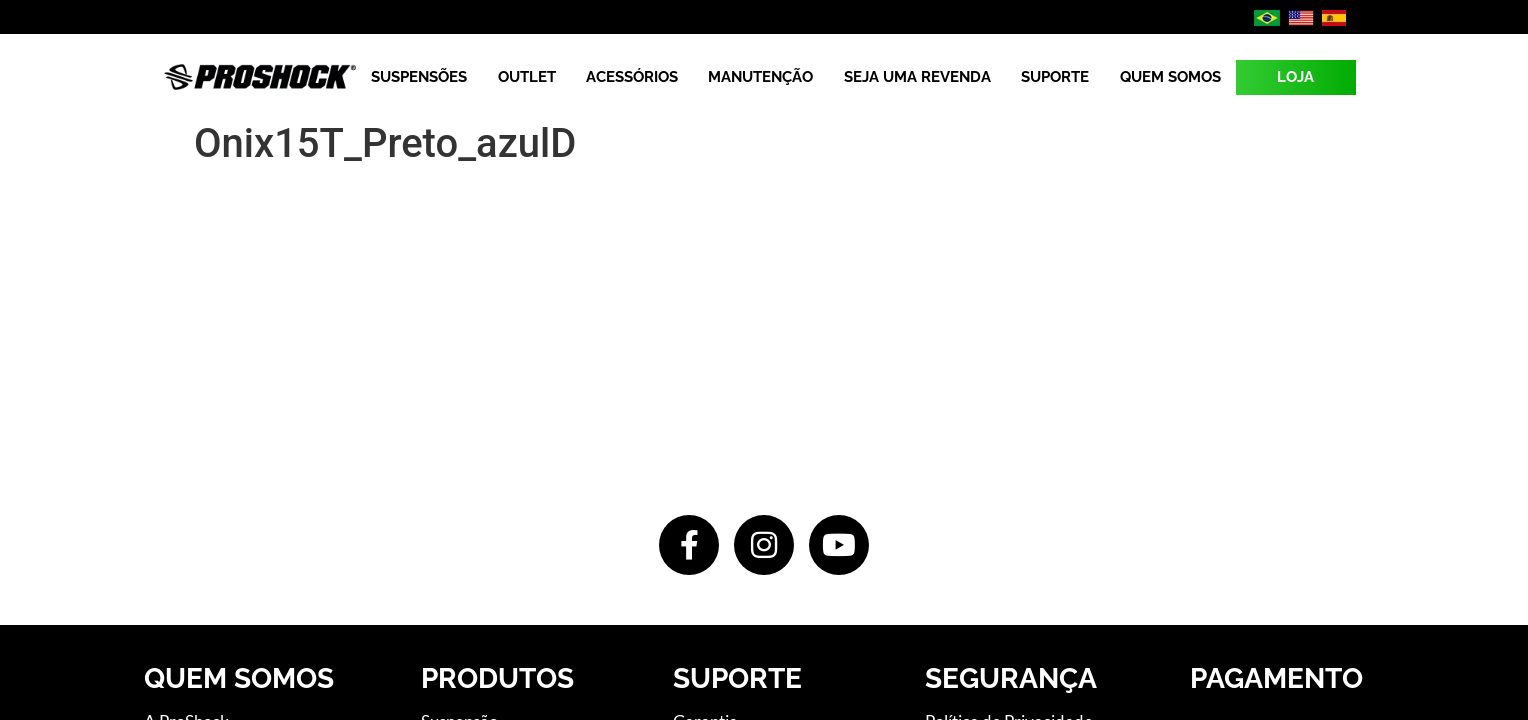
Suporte (1055, 77)
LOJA (1295, 77)
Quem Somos (1170, 77)
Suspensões (419, 77)
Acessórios (632, 77)
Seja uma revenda (917, 77)
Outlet (527, 77)
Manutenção (760, 77)
